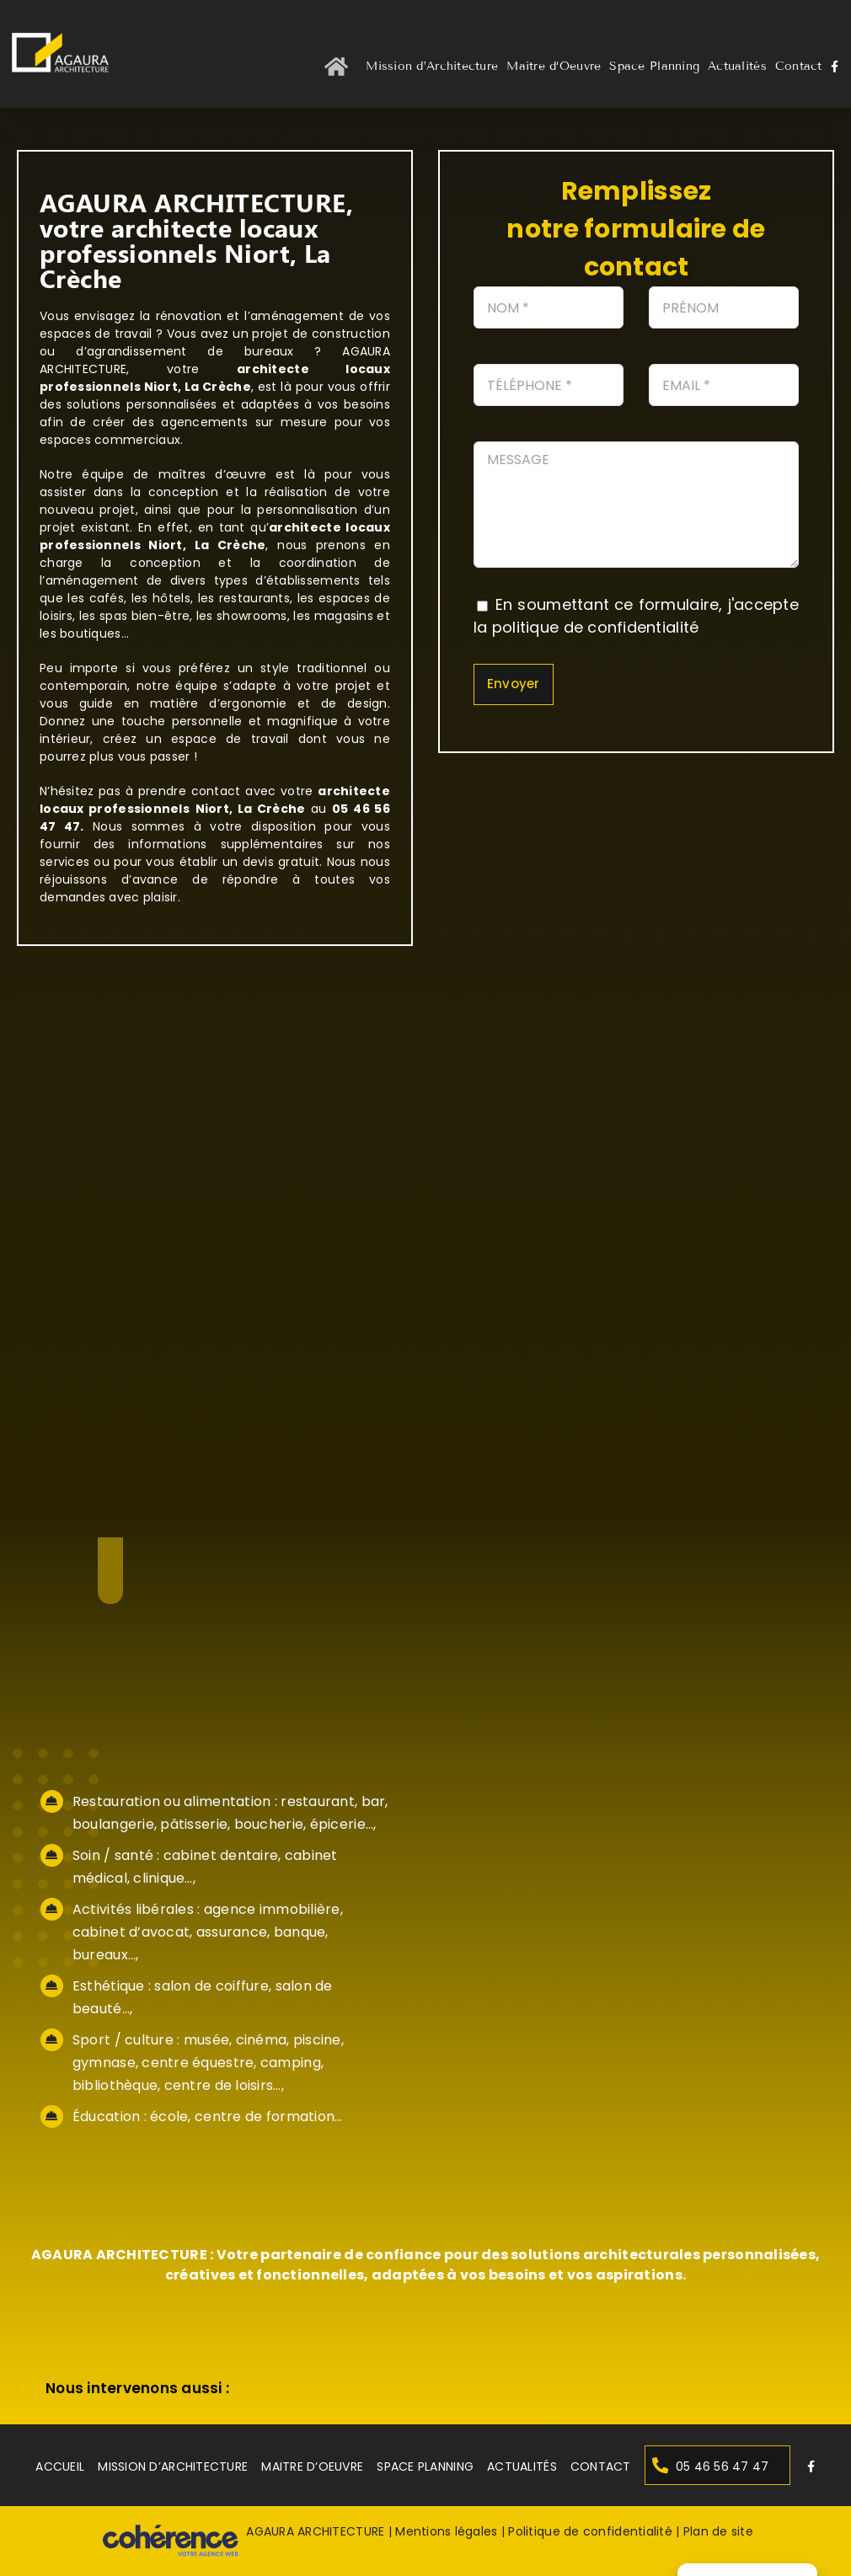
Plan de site (718, 2532)
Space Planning (425, 2466)
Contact (600, 2466)
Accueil (59, 2466)
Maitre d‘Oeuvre (312, 2466)
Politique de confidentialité (590, 2532)
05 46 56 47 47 (722, 2466)
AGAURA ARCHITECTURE (315, 2532)
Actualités (522, 2466)
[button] (425, 2389)
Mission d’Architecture (173, 2466)
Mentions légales (446, 2532)
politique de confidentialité (595, 627)
